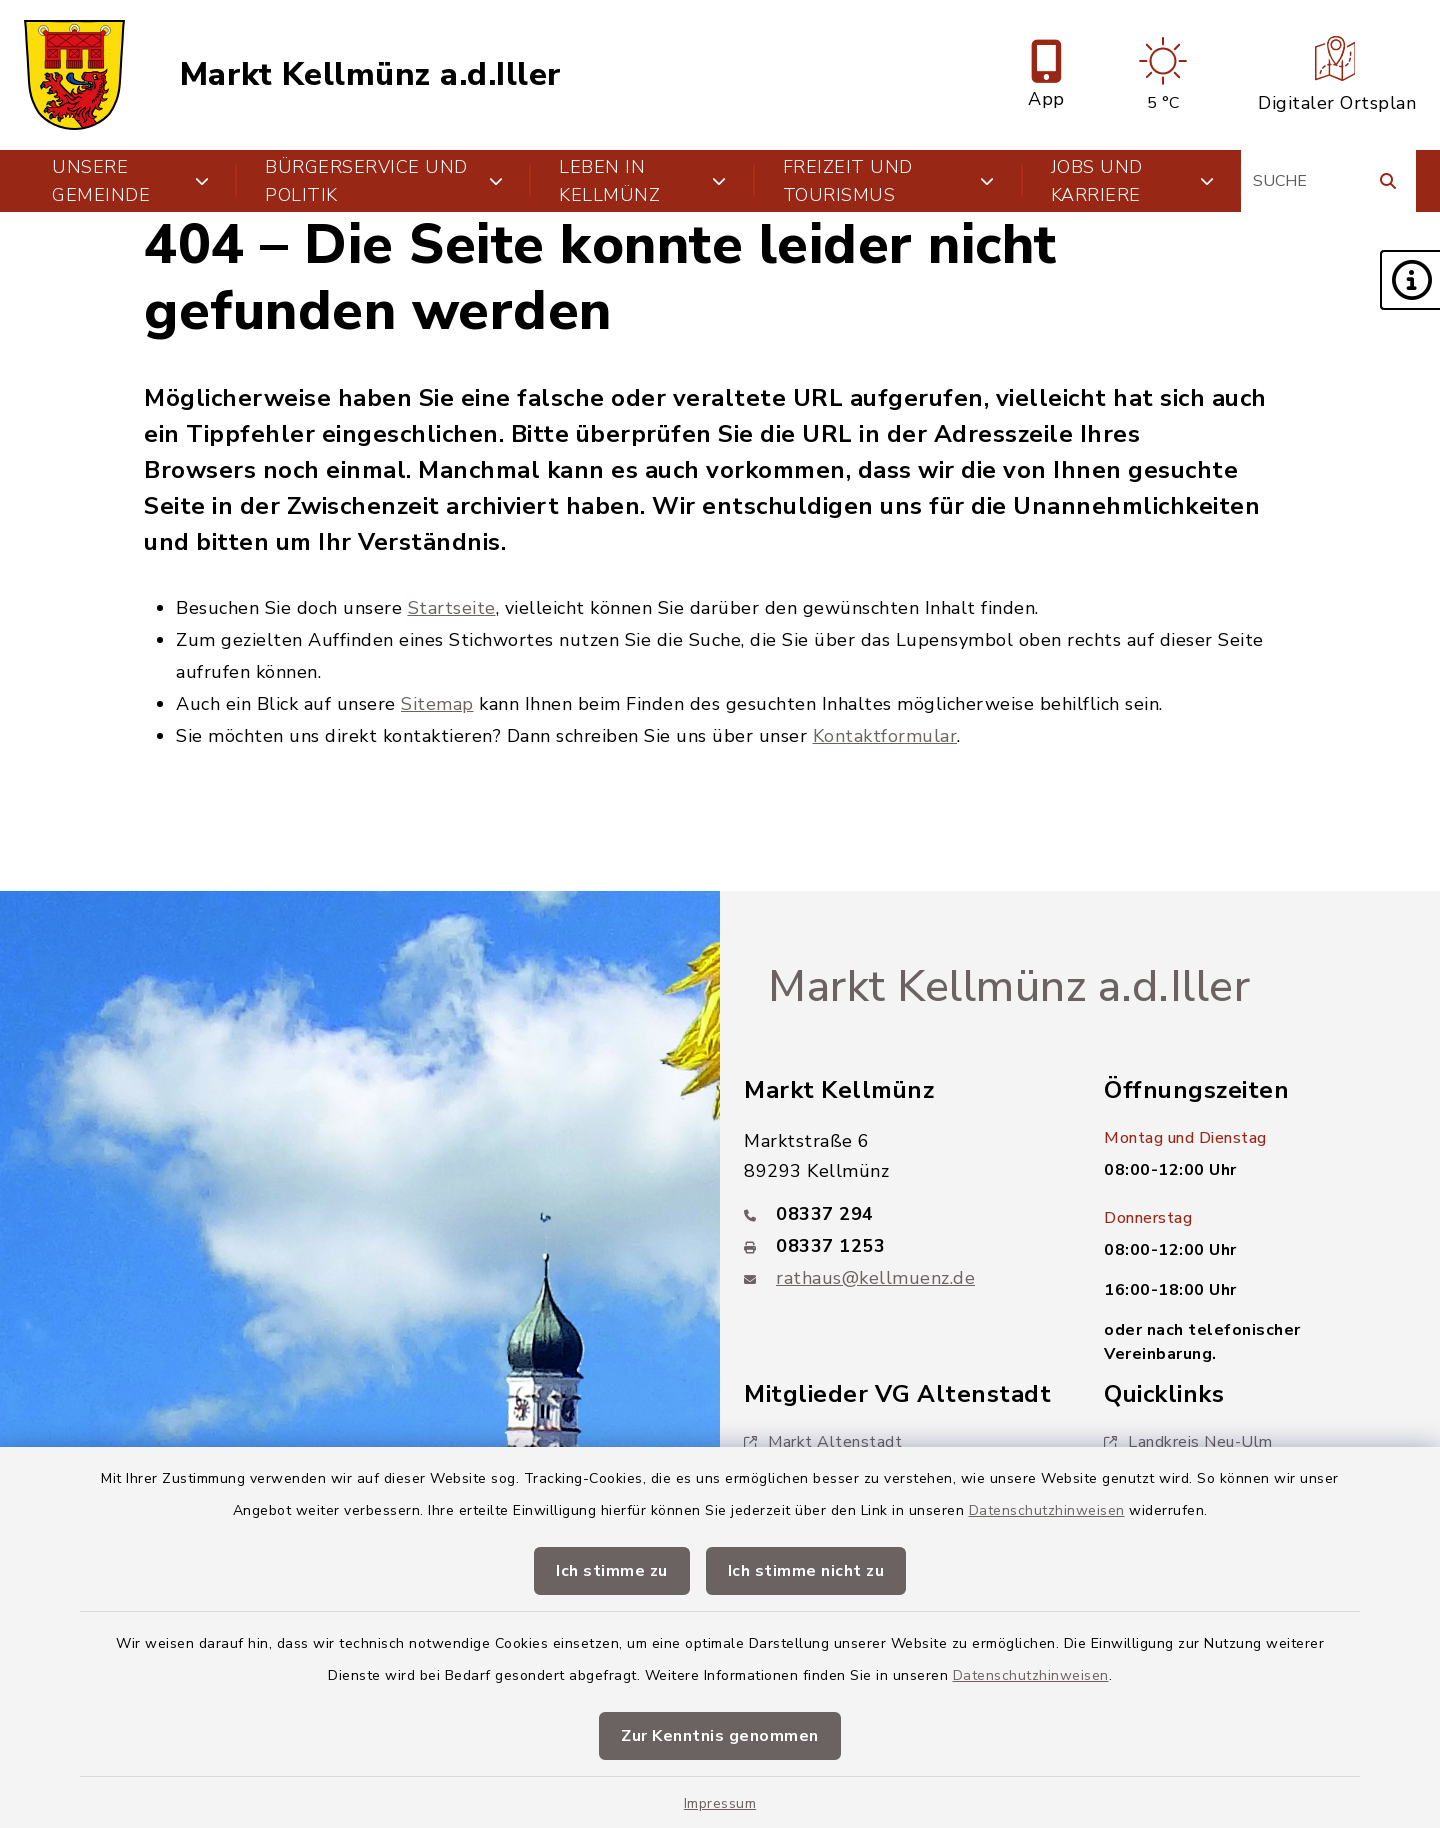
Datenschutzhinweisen (1047, 1510)
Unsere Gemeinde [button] (130, 181)
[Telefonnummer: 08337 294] (900, 1214)
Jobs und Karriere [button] (1133, 181)
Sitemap (437, 704)
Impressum (720, 1803)
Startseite (452, 608)
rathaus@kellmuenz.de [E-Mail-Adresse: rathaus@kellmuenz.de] (875, 1278)
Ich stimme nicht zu (806, 1571)
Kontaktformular (885, 736)
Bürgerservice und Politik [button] (384, 181)
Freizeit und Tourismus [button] (889, 181)
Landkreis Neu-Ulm (1188, 1442)
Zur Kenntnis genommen (720, 1736)
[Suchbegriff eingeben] (1328, 181)
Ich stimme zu (612, 1571)
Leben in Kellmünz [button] (643, 181)
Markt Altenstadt (823, 1442)
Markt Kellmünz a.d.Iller (371, 75)
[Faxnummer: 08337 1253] (900, 1246)
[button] (1410, 280)
